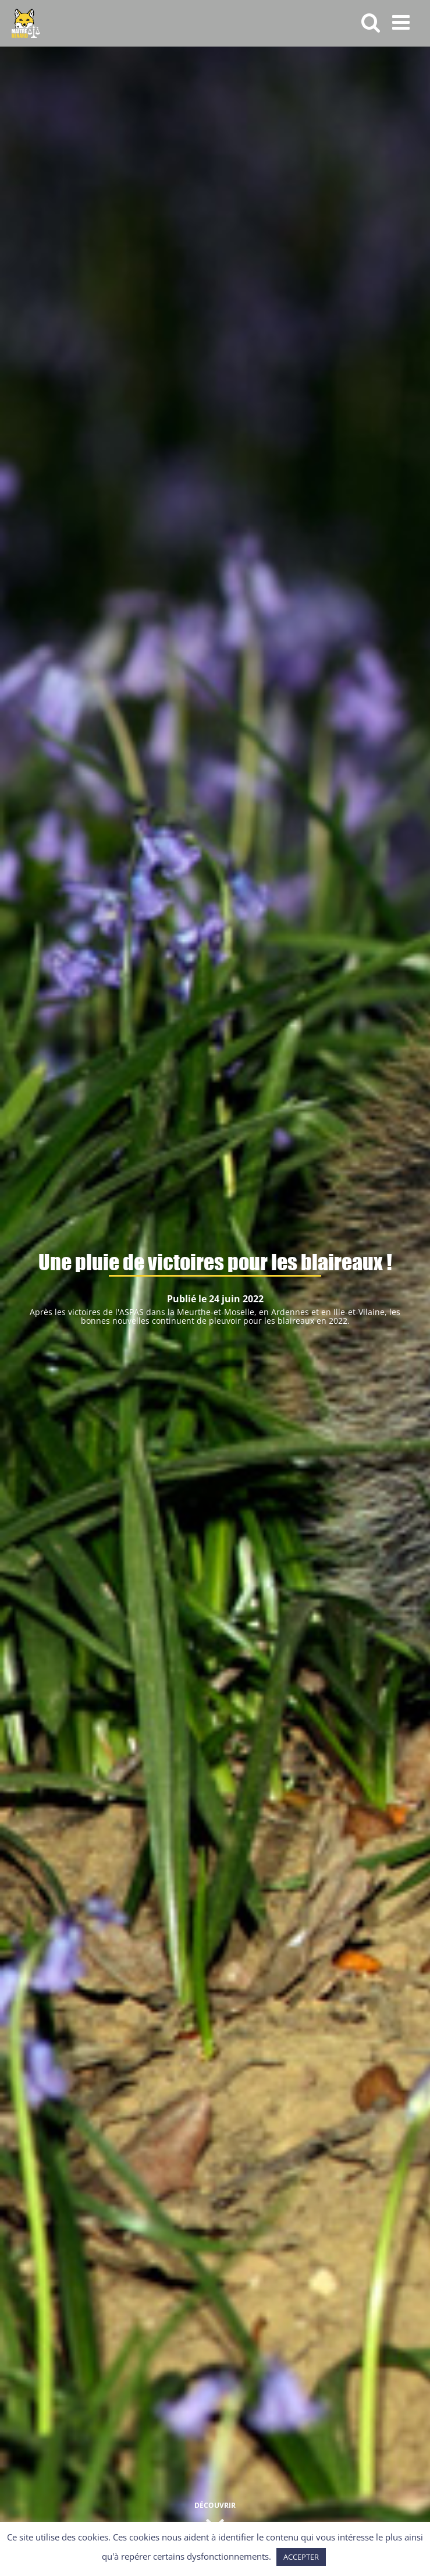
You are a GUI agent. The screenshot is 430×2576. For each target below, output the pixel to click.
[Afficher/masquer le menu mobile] (402, 22)
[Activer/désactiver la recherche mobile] (371, 22)
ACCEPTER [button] (301, 2557)
